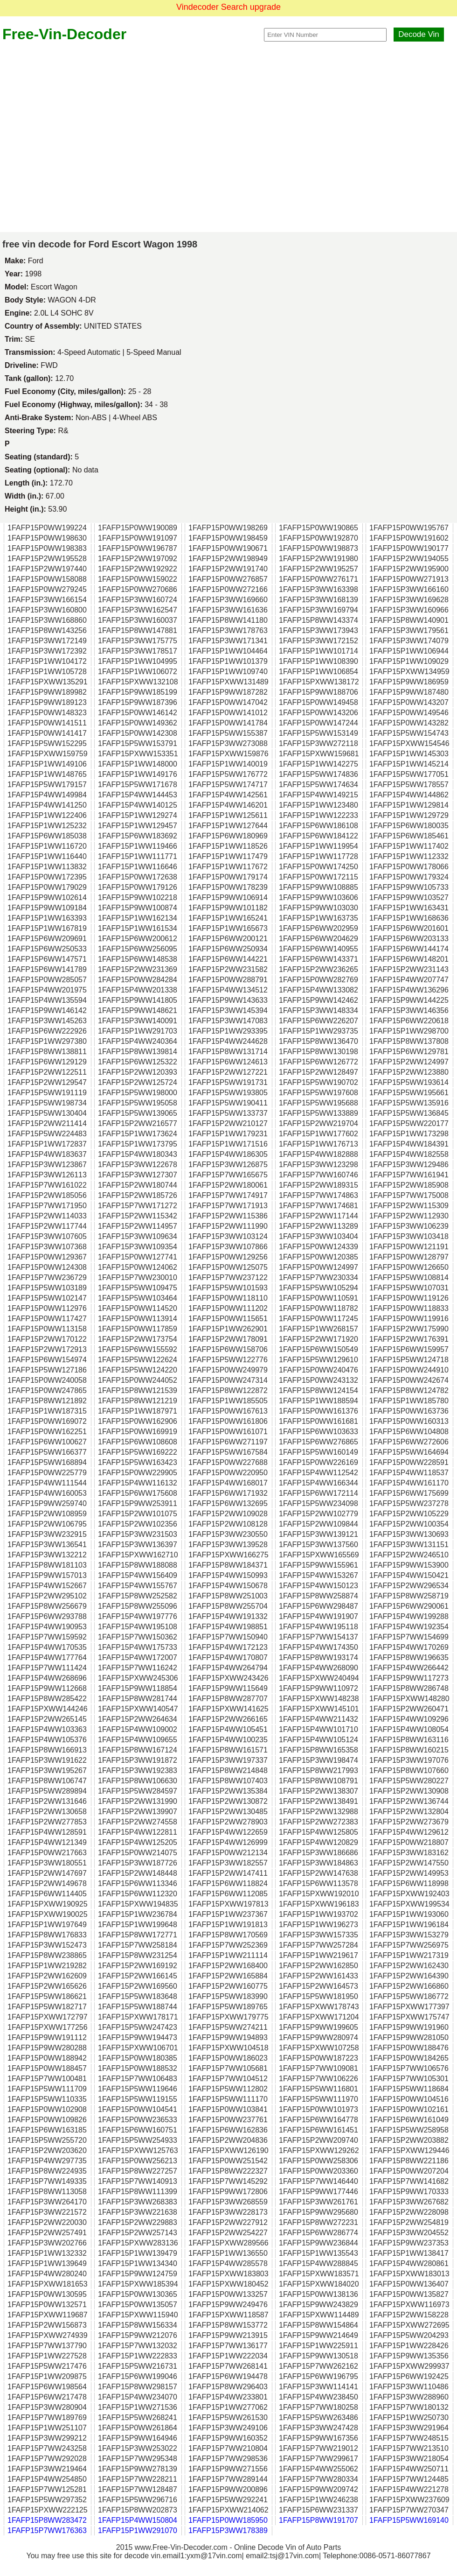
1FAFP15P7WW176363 (47, 2530)
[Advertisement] (87, 137)
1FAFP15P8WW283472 (47, 2520)
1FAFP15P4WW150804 (137, 2520)
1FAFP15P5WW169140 (409, 2520)
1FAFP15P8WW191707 (318, 2520)
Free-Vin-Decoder (64, 34)
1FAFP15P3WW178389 (228, 2530)
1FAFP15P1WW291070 (137, 2530)
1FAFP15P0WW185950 (228, 2520)
